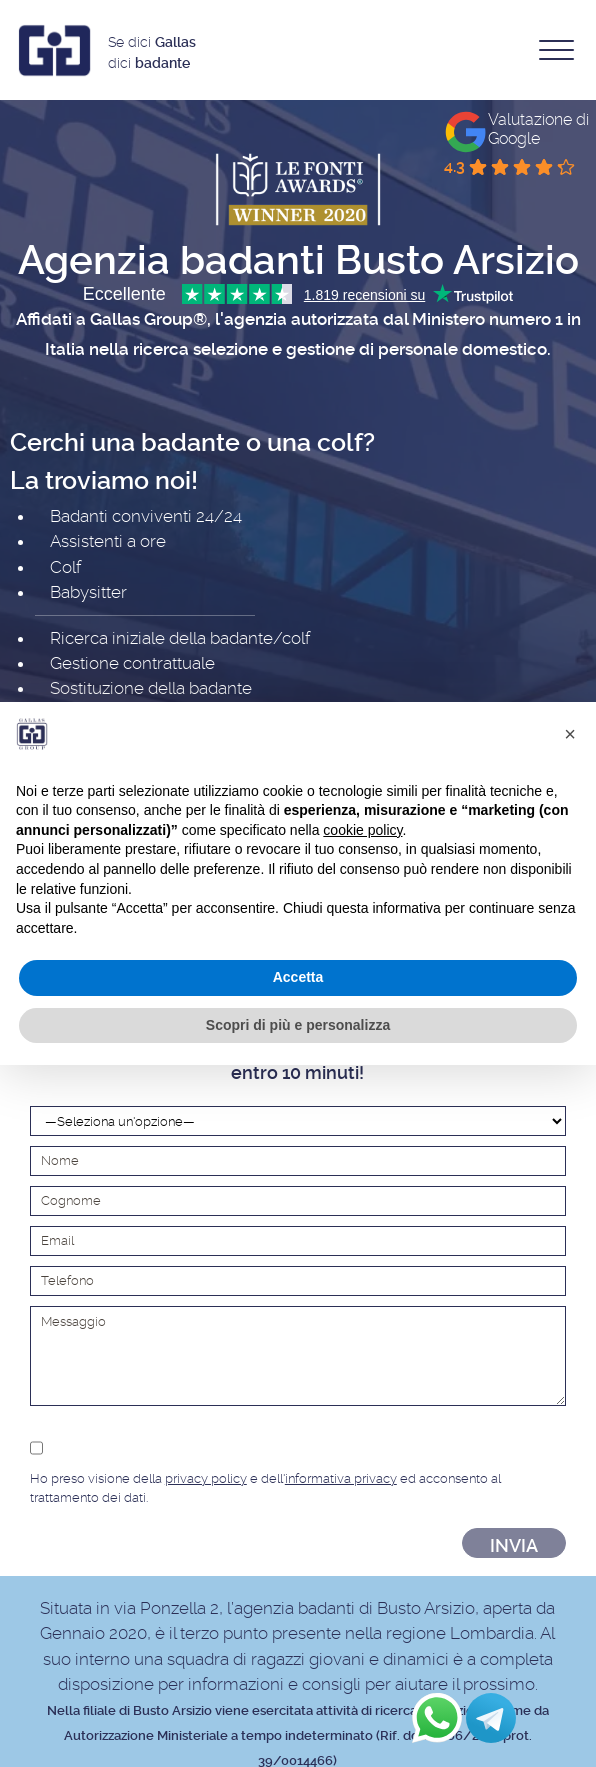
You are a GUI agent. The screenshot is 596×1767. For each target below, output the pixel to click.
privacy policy (206, 1478)
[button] (570, 734)
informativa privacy (341, 1478)
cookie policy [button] (362, 830)
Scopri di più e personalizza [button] (298, 1025)
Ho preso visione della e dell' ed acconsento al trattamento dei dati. (298, 1469)
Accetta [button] (298, 977)
